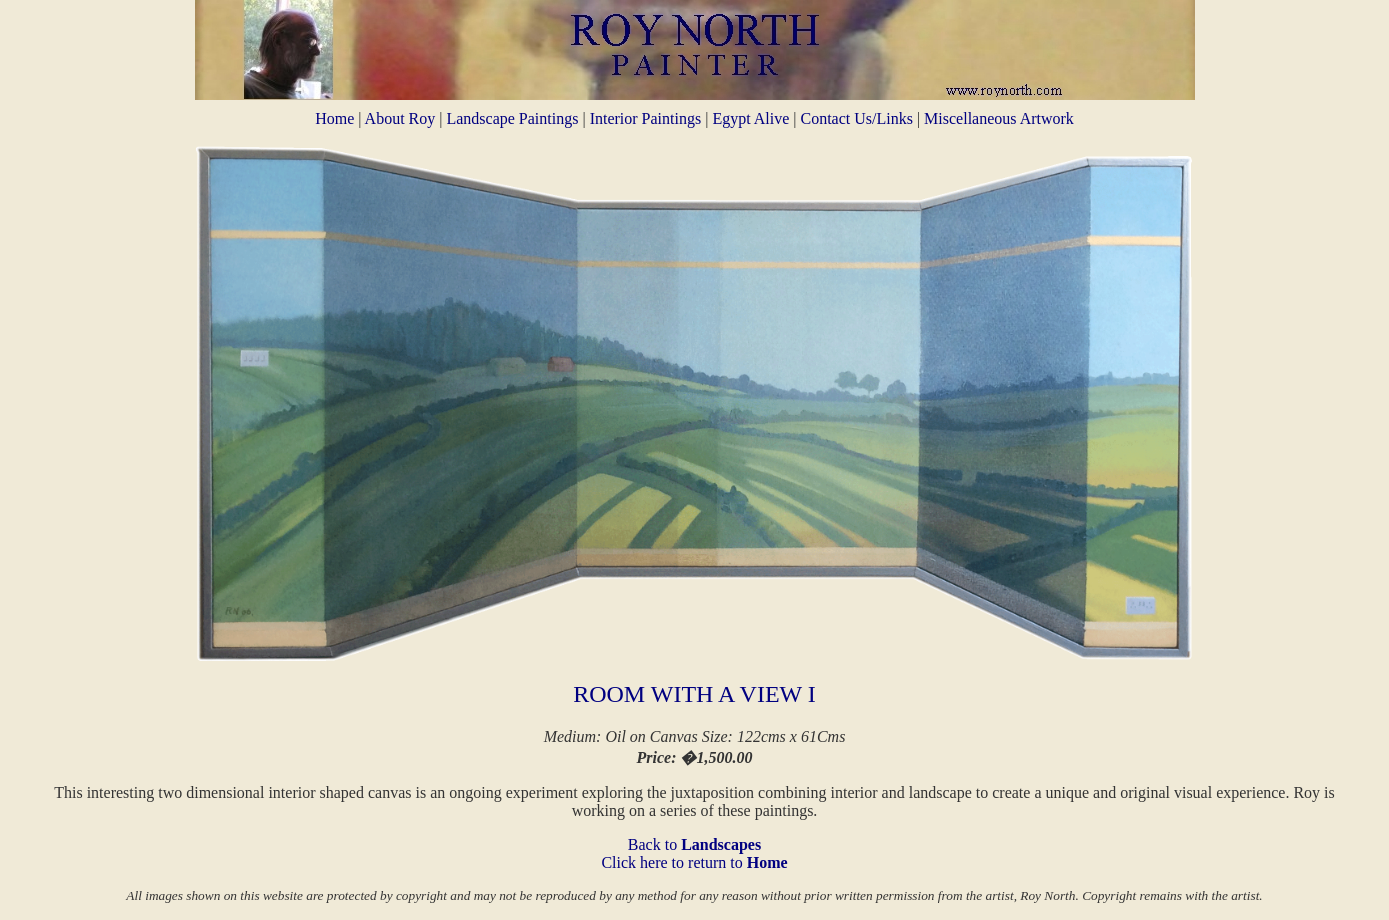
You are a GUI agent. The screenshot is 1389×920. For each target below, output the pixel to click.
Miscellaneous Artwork (999, 118)
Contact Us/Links (856, 118)
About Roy (400, 118)
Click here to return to (694, 862)
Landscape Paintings (514, 118)
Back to (694, 844)
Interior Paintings (648, 118)
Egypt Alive (752, 118)
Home (334, 118)
